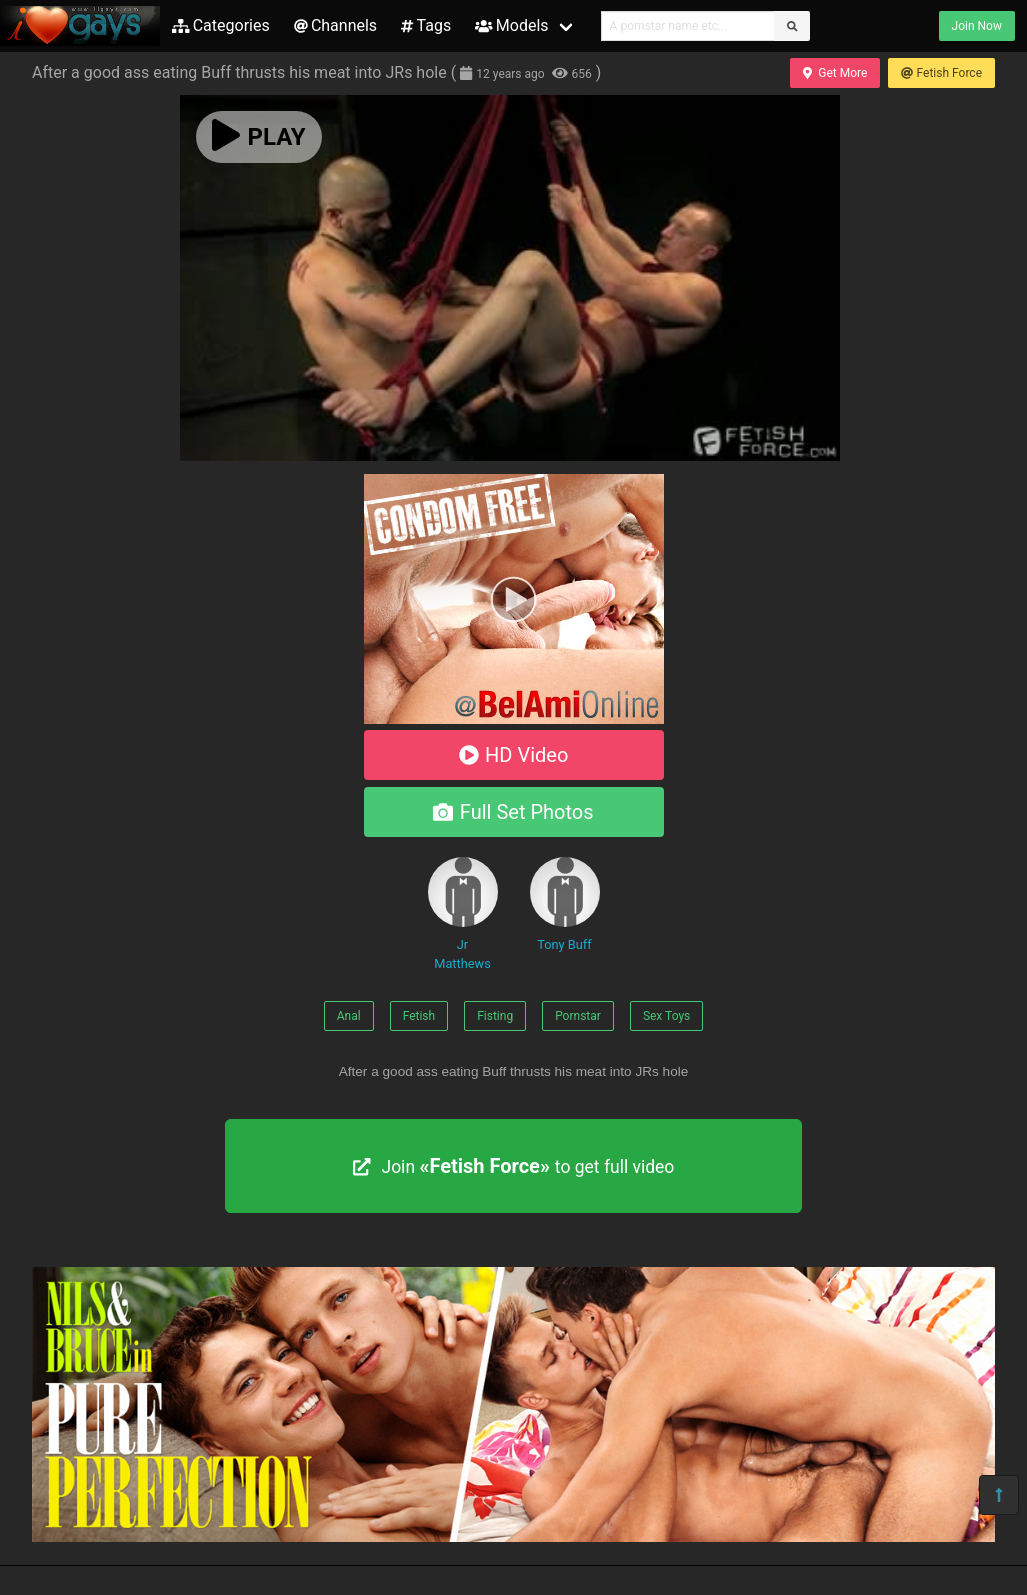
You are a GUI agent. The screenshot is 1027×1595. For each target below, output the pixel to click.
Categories (221, 25)
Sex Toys (666, 1016)
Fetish (419, 1016)
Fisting (495, 1016)
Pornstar (578, 1016)
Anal (349, 1016)
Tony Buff (565, 904)
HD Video (514, 755)
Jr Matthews (463, 914)
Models (511, 25)
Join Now (977, 26)
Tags (426, 25)
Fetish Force (941, 73)
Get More (835, 73)
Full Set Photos (513, 812)
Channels (335, 25)
